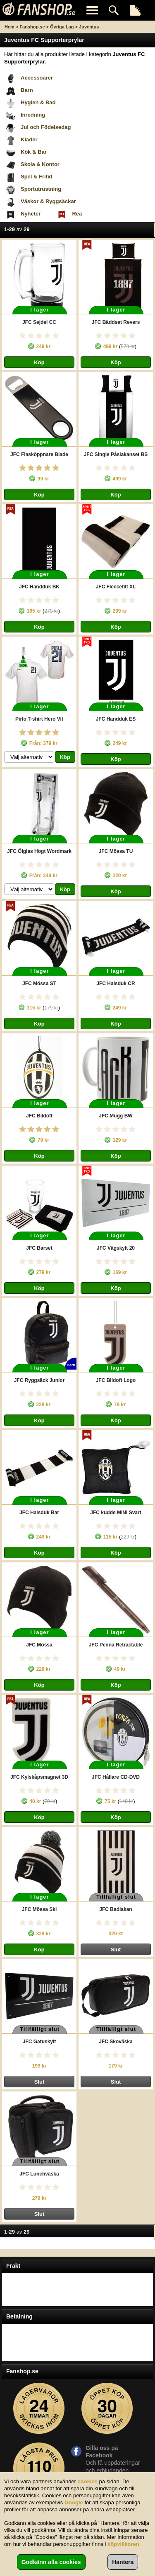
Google (73, 2502)
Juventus (89, 26)
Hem (9, 26)
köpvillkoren (123, 2544)
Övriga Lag (62, 26)
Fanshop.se (32, 26)
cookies (88, 2481)
